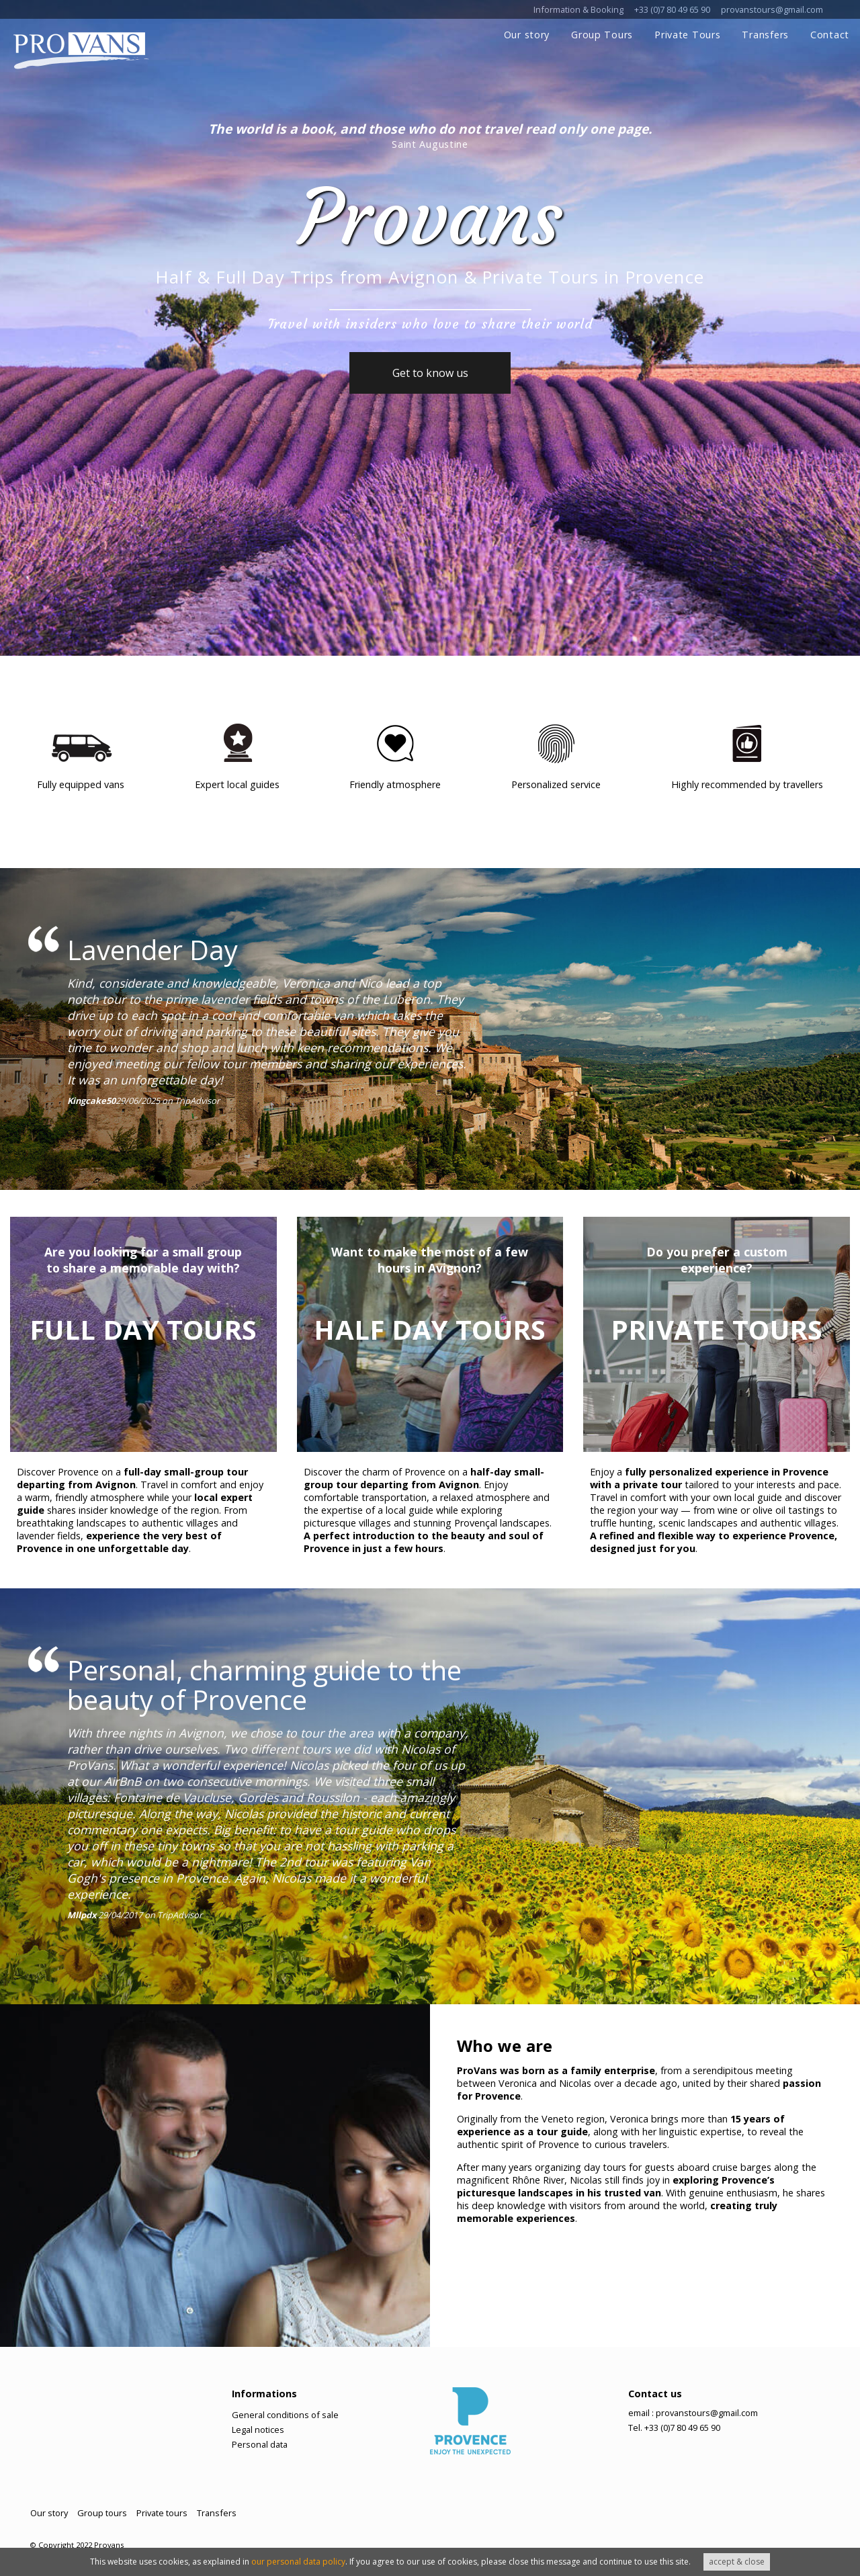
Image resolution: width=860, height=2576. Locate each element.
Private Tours (687, 34)
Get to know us (430, 373)
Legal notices (258, 2429)
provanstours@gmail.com (772, 9)
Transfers (765, 34)
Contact (829, 34)
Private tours (161, 2513)
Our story (527, 34)
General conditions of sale (285, 2415)
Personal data (260, 2444)
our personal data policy (298, 2561)
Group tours (102, 2513)
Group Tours (602, 34)
